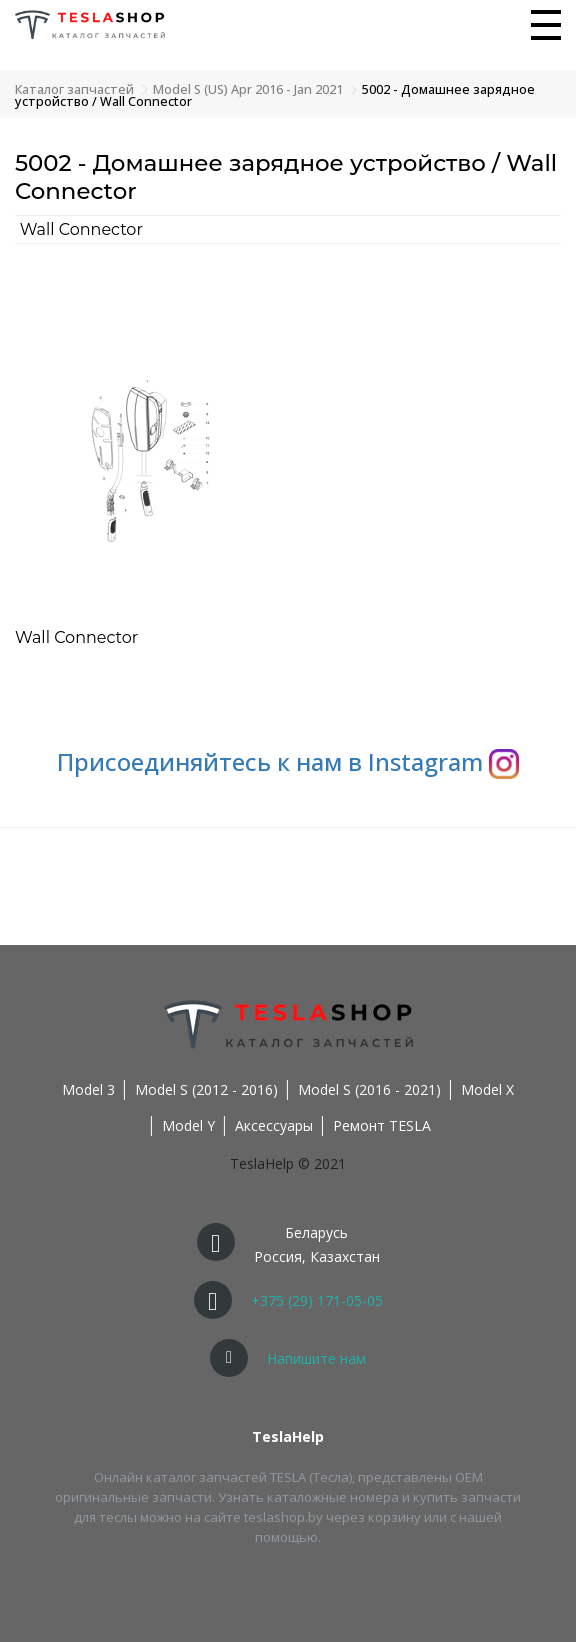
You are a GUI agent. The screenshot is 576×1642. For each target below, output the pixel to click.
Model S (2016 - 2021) (369, 1089)
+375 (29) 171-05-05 (317, 1300)
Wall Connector (81, 229)
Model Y (188, 1125)
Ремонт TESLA (382, 1125)
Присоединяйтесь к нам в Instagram (288, 761)
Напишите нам (316, 1358)
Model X (487, 1089)
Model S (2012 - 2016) (206, 1089)
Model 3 (88, 1089)
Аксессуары (274, 1125)
